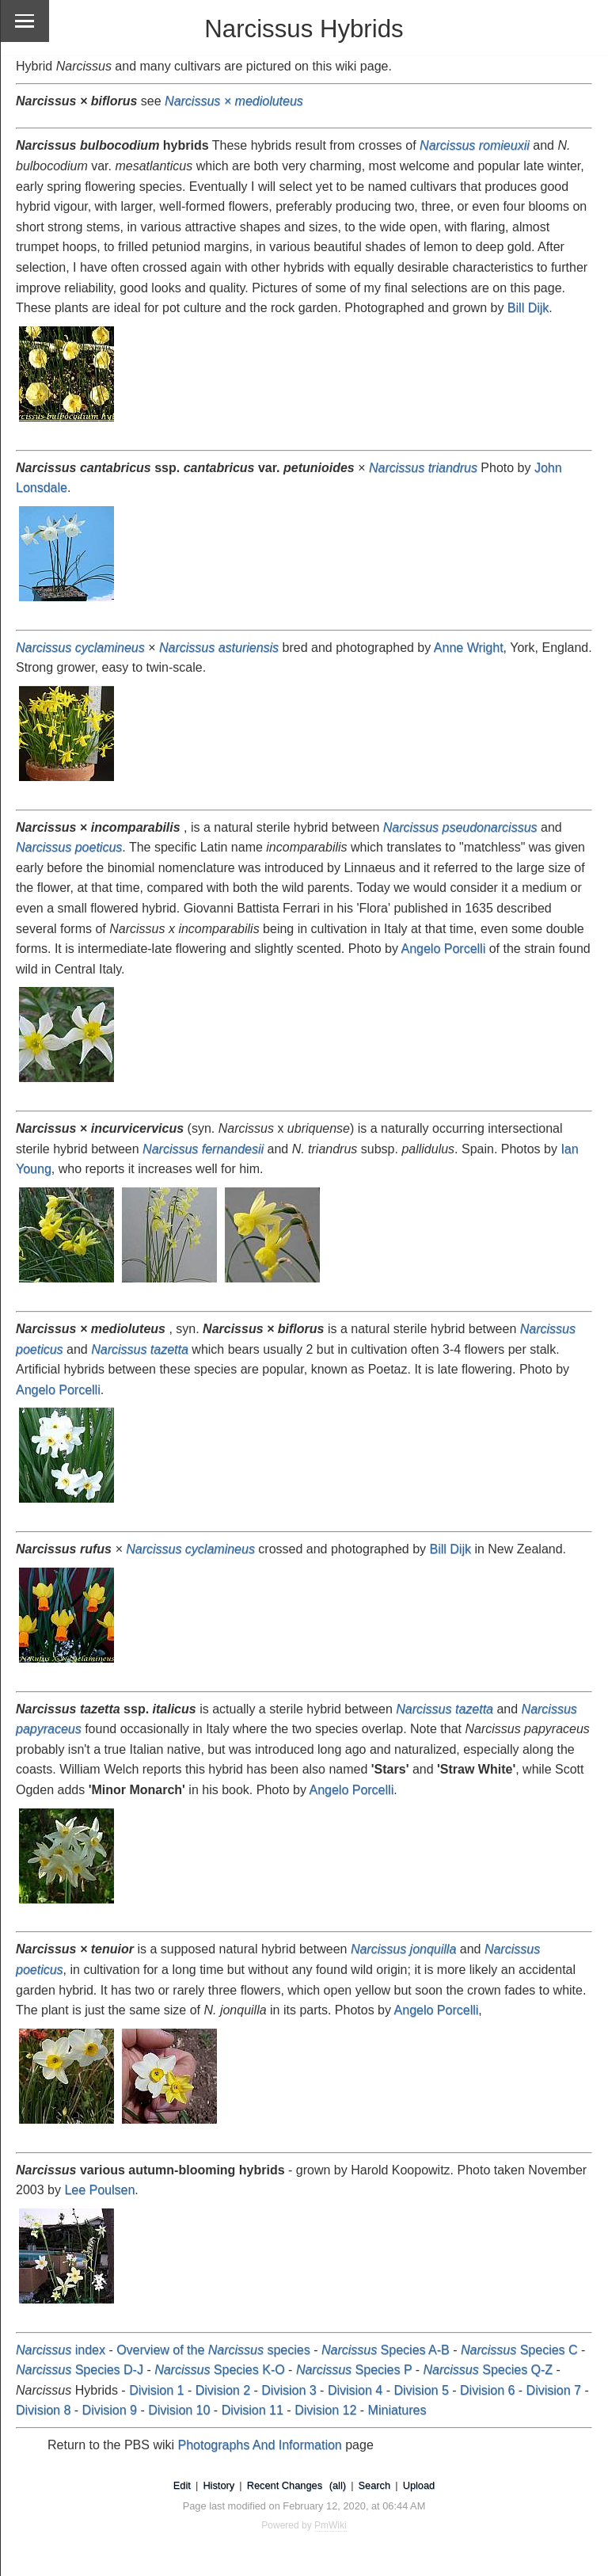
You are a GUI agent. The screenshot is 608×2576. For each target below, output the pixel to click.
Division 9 (109, 2410)
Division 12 (325, 2410)
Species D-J (79, 2369)
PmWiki (330, 2525)
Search (375, 2485)
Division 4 (355, 2390)
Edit (182, 2485)
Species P (354, 2369)
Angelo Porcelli (443, 948)
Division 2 (223, 2390)
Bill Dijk (528, 307)
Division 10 (179, 2410)
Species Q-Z (488, 2369)
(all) (337, 2485)
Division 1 (156, 2390)
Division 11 (252, 2410)
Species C (519, 2350)
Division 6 (487, 2390)
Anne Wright (469, 647)
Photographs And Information (260, 2445)
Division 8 (43, 2410)
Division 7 (553, 2390)
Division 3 (288, 2390)
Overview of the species (213, 2350)
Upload (419, 2485)
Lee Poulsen (99, 2190)
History (218, 2485)
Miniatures (397, 2410)
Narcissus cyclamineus (190, 1549)
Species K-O (219, 2369)
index (60, 2350)
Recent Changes (284, 2485)
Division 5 (420, 2390)
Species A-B (385, 2350)
